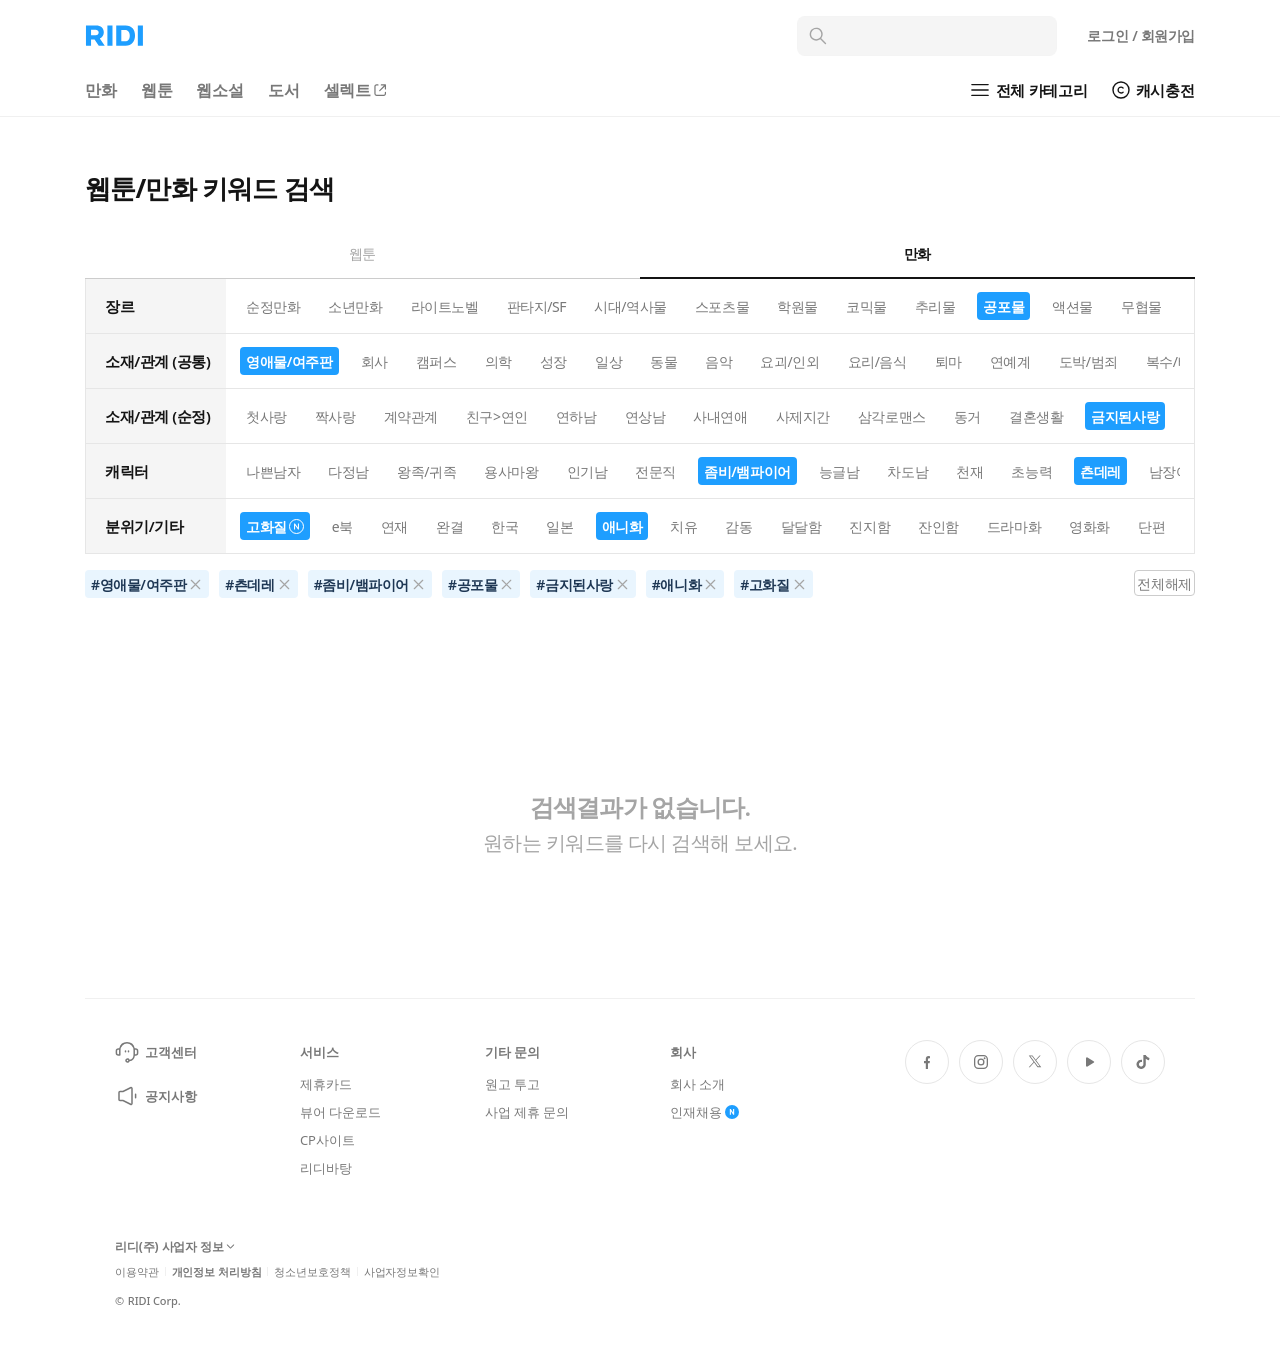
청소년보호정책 (312, 1271)
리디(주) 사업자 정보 (175, 1247)
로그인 (1141, 35)
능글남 (839, 471)
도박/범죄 (1088, 361)
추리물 (935, 306)
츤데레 (1100, 471)
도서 (284, 90)
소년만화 (355, 306)
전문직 (655, 471)
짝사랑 (335, 416)
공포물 (1003, 306)
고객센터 (155, 1052)
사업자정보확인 (402, 1271)
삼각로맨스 (892, 416)
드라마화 (1014, 526)
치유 (683, 526)
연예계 (1010, 361)
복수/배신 (1175, 361)
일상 (608, 361)
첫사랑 (266, 416)
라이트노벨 (445, 306)
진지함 (869, 526)
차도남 (907, 471)
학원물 (797, 306)
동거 (967, 416)
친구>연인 (497, 416)
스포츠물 (722, 306)
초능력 (1031, 471)
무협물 (1141, 306)
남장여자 (1176, 471)
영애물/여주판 (289, 361)
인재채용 (704, 1112)
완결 (449, 526)
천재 (969, 471)
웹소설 (220, 90)
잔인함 (938, 526)
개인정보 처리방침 (217, 1271)
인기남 (587, 471)
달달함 (801, 526)
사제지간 (803, 416)
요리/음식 (877, 361)
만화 (101, 90)
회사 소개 (697, 1084)
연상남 (645, 416)
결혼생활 (1036, 416)
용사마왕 (511, 471)
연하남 (576, 416)
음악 (718, 361)
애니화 (622, 526)
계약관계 (411, 416)
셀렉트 (357, 90)
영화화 (1089, 526)
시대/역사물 (630, 306)
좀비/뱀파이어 (747, 471)
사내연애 (720, 416)
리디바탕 (325, 1168)
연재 (394, 526)
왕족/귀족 (426, 471)
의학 (498, 361)
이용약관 (137, 1271)
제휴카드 (325, 1084)
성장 (553, 361)
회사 (374, 361)
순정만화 (273, 306)
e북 (342, 526)
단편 (1151, 526)
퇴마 (948, 361)
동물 (663, 361)
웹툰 (157, 90)
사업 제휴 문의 (527, 1112)
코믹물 (866, 306)
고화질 (275, 526)
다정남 (348, 471)
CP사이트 (327, 1140)
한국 (504, 526)
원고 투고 (512, 1084)
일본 (559, 526)
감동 (738, 526)
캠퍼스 (436, 361)
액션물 (1072, 306)
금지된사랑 (1125, 416)
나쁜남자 (273, 471)
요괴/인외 (789, 361)
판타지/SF (537, 306)
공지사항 (155, 1096)
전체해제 (1164, 583)
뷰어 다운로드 (340, 1112)
